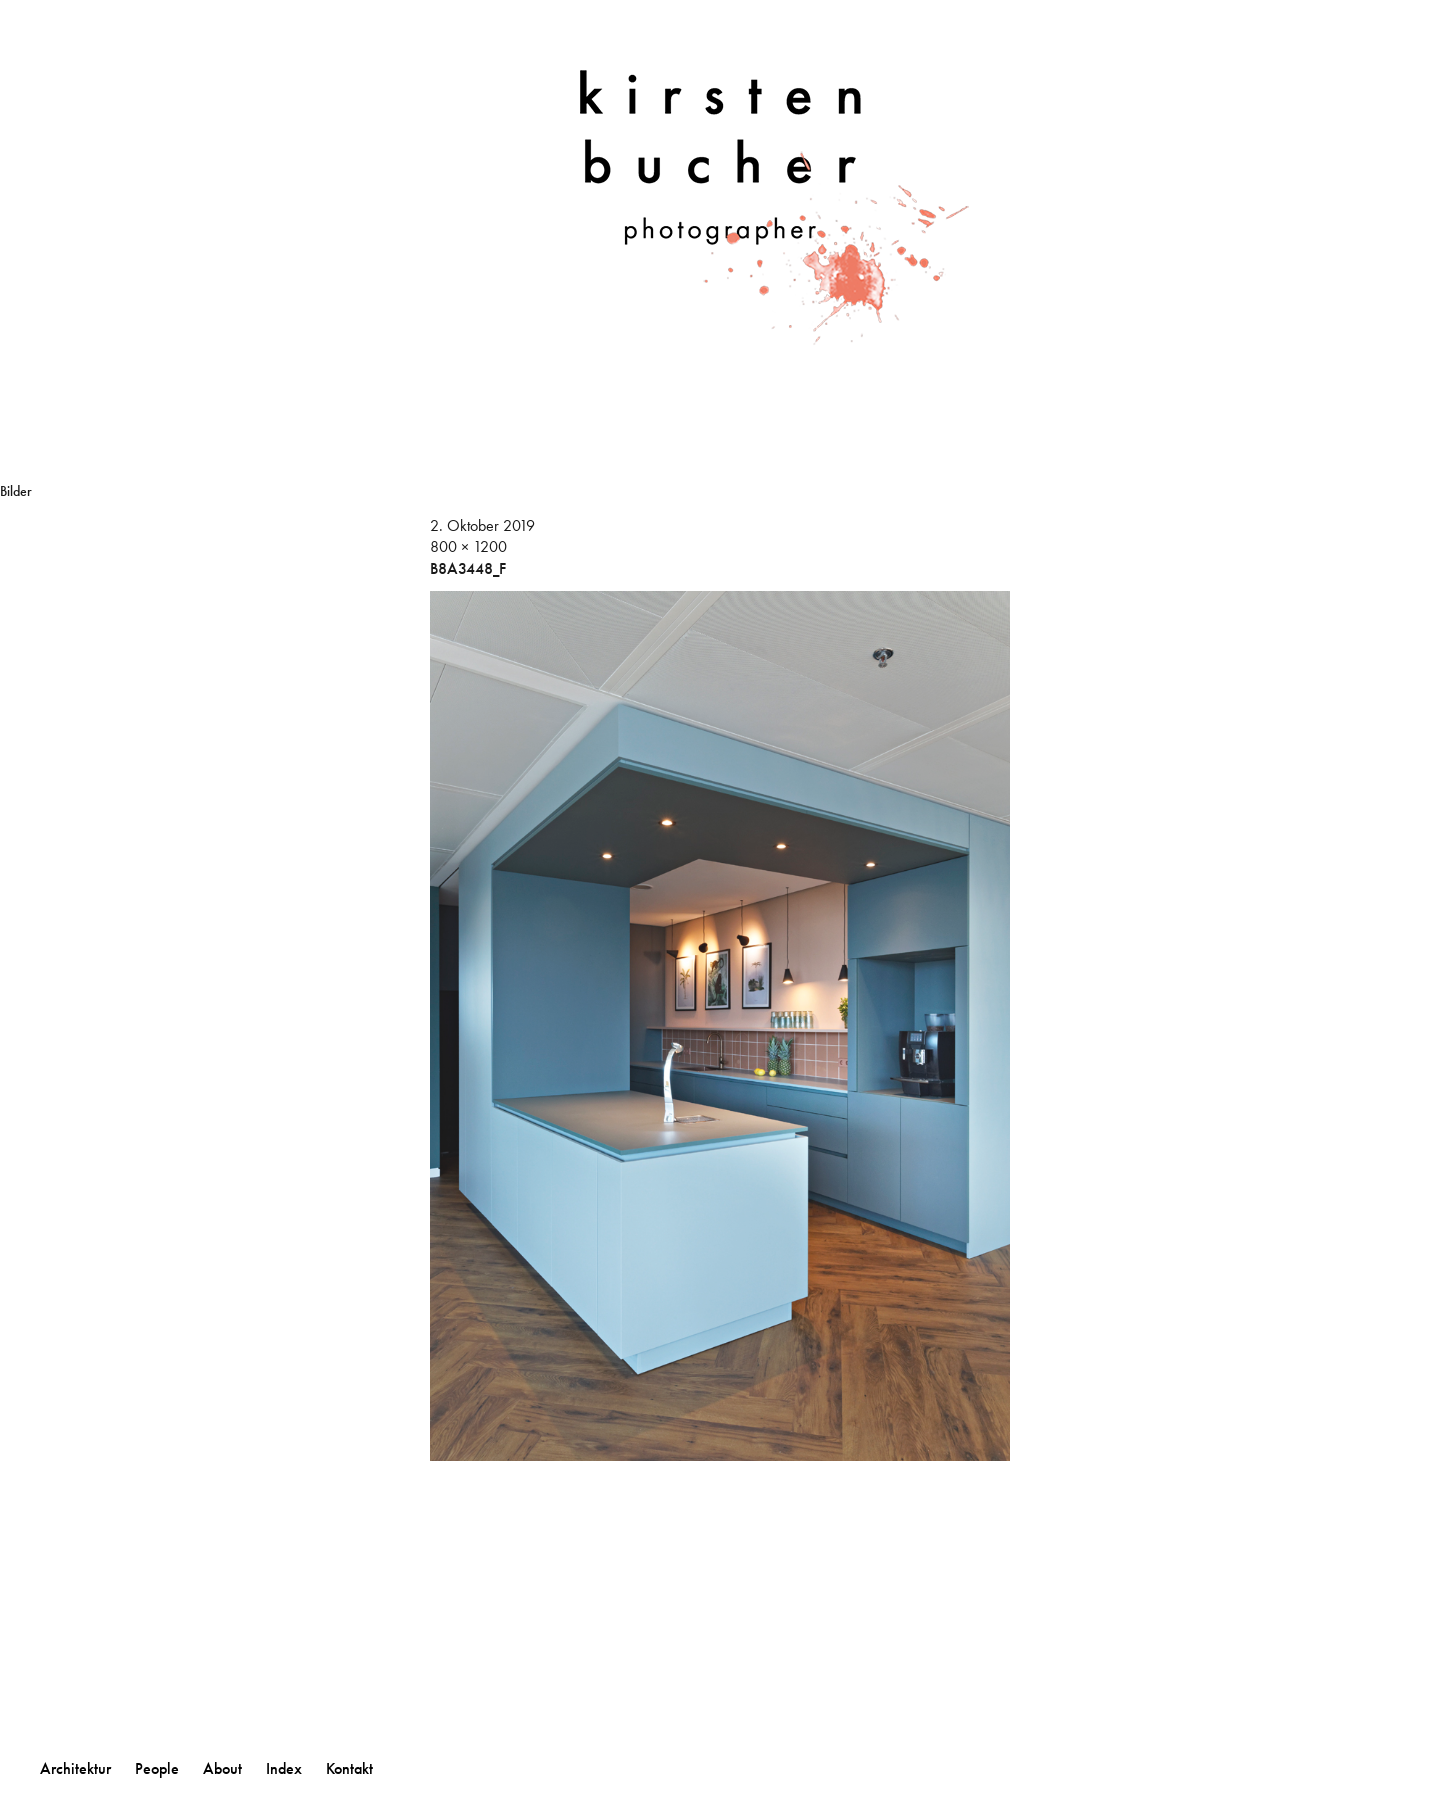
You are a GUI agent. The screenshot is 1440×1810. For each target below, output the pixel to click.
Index (284, 1768)
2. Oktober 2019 (482, 525)
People (157, 1768)
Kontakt (349, 1768)
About (222, 1768)
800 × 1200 (468, 546)
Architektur (75, 1768)
